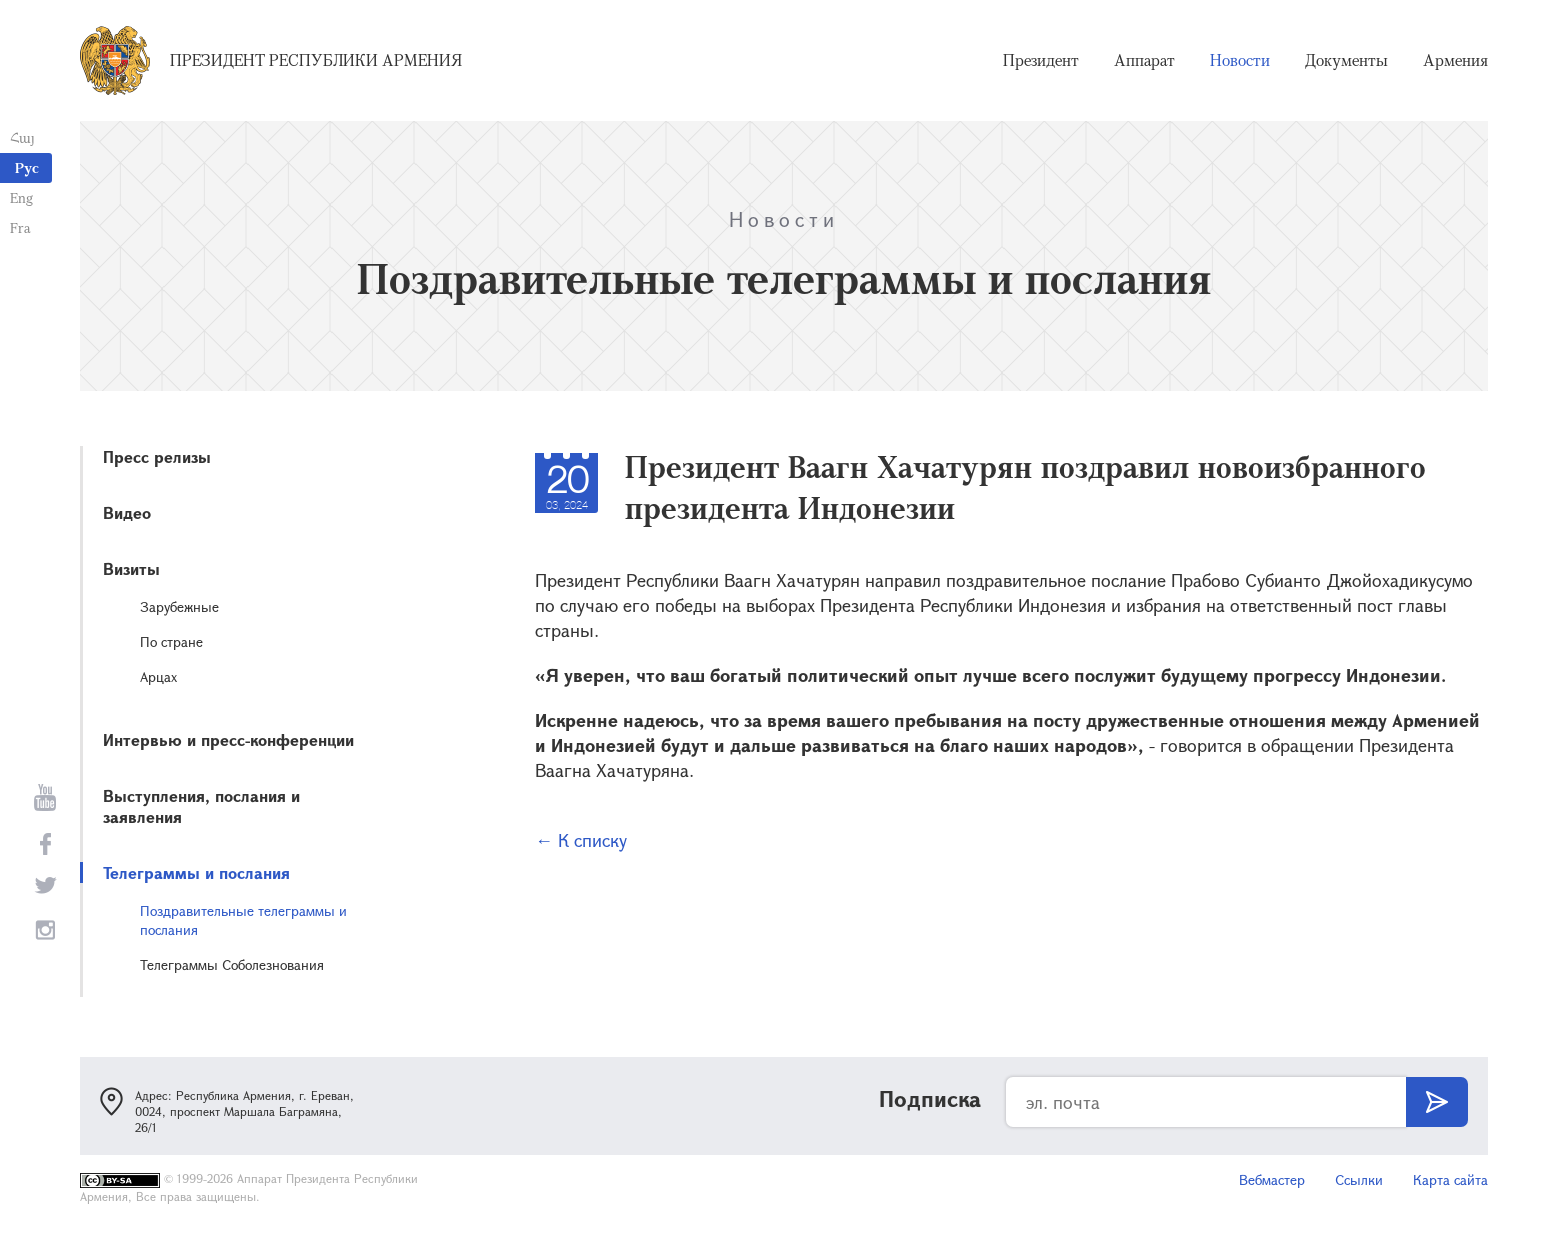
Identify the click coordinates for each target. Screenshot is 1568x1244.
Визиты (131, 568)
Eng (21, 197)
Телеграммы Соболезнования (232, 964)
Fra (20, 227)
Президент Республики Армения (316, 60)
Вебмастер (1272, 1179)
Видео (127, 512)
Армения (1455, 60)
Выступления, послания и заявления (201, 806)
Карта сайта (1450, 1179)
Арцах (158, 676)
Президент (1041, 60)
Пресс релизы (157, 456)
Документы (1346, 60)
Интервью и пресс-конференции (228, 739)
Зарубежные (179, 606)
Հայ (22, 137)
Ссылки (1359, 1179)
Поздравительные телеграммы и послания (243, 920)
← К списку (581, 840)
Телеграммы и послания (196, 872)
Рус (27, 167)
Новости (1240, 60)
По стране (171, 641)
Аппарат (1144, 60)
